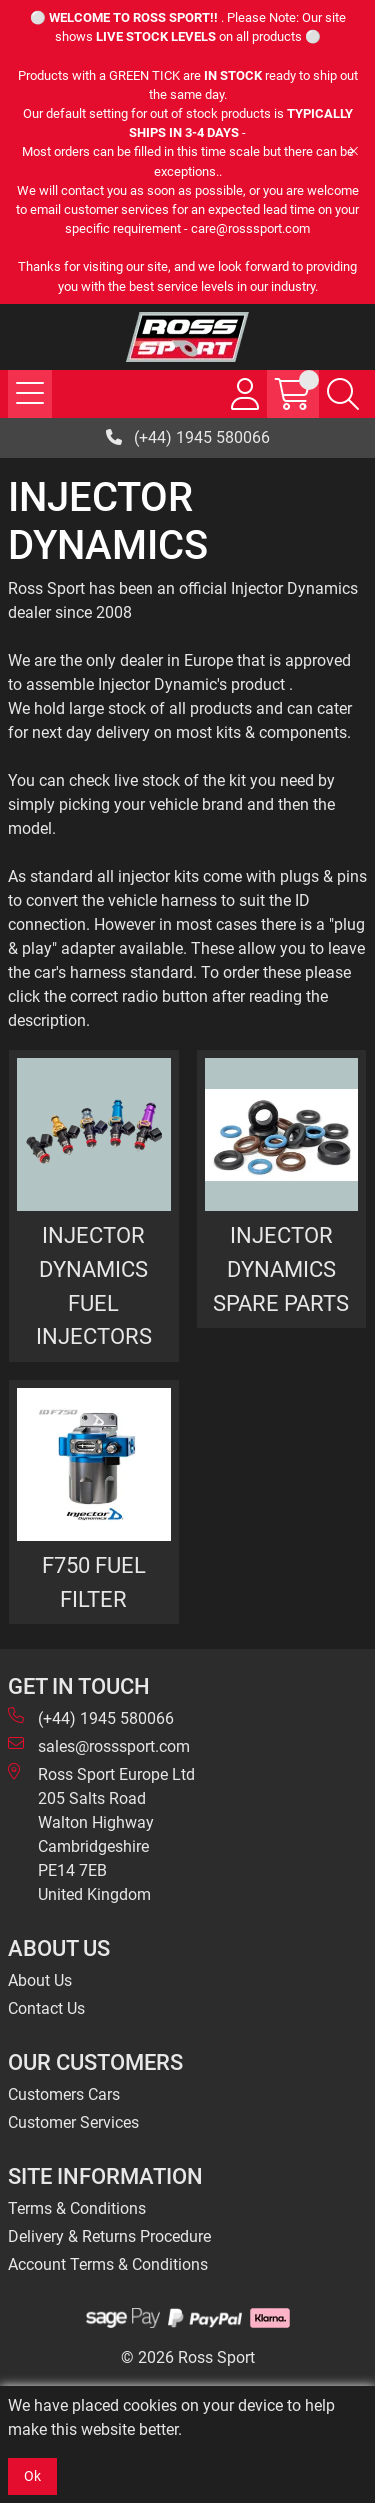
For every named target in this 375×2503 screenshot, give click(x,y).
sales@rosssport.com (99, 1745)
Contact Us (46, 2008)
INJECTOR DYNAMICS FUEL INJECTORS (94, 1285)
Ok (32, 2476)
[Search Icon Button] (343, 394)
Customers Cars (64, 2094)
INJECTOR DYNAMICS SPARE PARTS (281, 1268)
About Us (40, 1980)
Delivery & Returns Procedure (109, 2236)
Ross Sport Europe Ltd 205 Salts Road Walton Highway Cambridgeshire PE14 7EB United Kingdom (101, 1833)
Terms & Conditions (77, 2208)
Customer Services (73, 2122)
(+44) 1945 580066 (188, 437)
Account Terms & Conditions (108, 2264)
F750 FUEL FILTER (94, 1582)
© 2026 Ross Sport (188, 2357)
